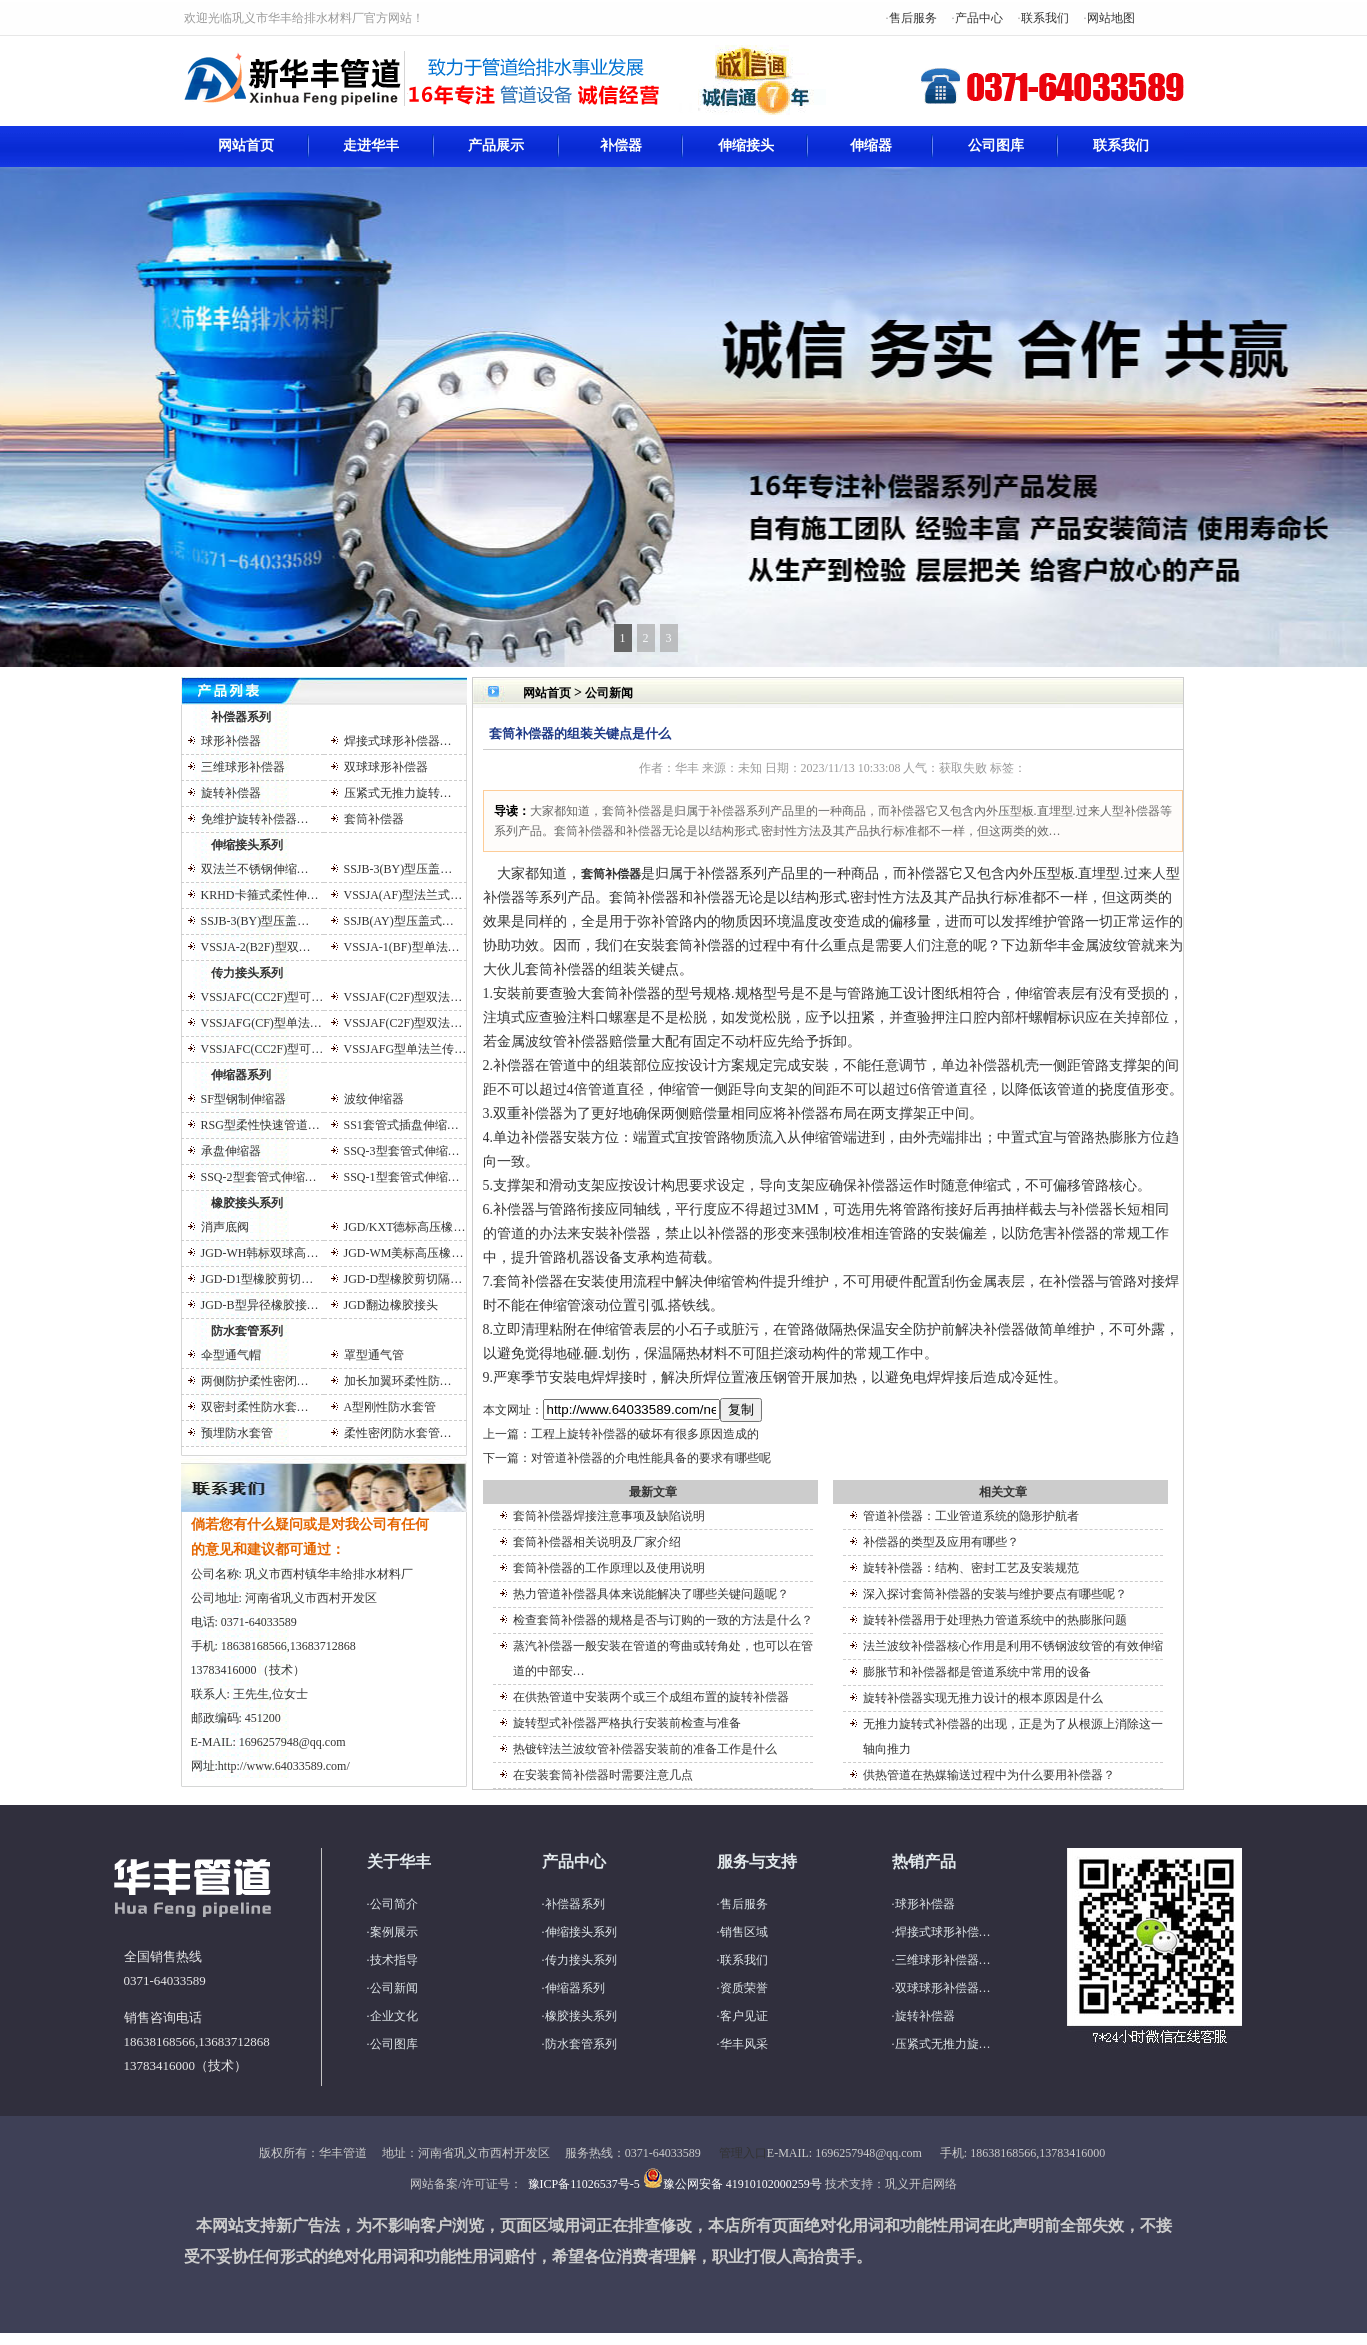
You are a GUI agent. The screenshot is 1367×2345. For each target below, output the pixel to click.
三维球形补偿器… (943, 1960)
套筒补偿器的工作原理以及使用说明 (609, 1568)
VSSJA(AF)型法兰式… (403, 895)
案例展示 (394, 1932)
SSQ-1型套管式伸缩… (402, 1177)
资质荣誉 (744, 1988)
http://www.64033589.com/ (284, 1766)
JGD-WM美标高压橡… (404, 1253)
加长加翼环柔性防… (398, 1381)
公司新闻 (609, 693)
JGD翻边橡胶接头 (391, 1305)
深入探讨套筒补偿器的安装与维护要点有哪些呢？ (995, 1594)
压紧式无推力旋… (943, 2044)
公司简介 (394, 1904)
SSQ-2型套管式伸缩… (259, 1177)
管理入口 (743, 2153)
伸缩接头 (746, 145)
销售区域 (744, 1932)
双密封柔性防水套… (255, 1407)
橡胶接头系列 (247, 1203)
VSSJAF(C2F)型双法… (403, 997)
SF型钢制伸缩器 (243, 1099)
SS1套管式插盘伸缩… (401, 1125)
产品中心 (979, 18)
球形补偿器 (231, 741)
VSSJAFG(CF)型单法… (261, 1023)
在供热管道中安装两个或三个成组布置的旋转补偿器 (651, 1697)
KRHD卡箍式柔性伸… (260, 895)
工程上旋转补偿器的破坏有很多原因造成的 (645, 1434)
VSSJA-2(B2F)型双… (256, 947)
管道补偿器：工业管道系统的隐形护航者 (971, 1516)
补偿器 (621, 145)
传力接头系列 (247, 973)
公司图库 (996, 145)
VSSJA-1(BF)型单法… (402, 947)
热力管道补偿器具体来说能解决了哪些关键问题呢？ (651, 1594)
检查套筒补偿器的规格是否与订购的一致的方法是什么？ (663, 1620)
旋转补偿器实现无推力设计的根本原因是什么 (983, 1698)
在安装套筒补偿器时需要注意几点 (603, 1775)
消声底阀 (225, 1227)
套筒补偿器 (374, 819)
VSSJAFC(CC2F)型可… (262, 997)
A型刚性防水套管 (390, 1407)
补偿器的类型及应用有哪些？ (941, 1542)
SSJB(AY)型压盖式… (399, 921)
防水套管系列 (247, 1331)
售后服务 (913, 18)
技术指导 (394, 1960)
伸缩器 (871, 145)
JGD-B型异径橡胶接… (260, 1305)
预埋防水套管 (237, 1433)
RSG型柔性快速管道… (260, 1125)
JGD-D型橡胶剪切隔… (403, 1279)
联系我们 (1045, 18)
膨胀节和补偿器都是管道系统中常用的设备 (977, 1672)
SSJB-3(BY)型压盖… (398, 869)
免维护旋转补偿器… (255, 819)
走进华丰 (371, 145)
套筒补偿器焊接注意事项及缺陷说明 (609, 1516)
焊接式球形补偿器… (398, 741)
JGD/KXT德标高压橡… (405, 1227)
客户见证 (744, 2016)
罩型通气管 (374, 1355)
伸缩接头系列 (247, 845)
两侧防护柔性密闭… (255, 1381)
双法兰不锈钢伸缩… (255, 869)
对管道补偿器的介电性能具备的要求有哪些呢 (651, 1458)
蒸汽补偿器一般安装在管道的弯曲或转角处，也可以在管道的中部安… (663, 1658)
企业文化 (394, 2016)
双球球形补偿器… (943, 1988)
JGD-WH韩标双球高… (260, 1253)
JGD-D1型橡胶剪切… (257, 1279)
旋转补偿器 (231, 793)
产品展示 (496, 145)
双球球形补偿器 (386, 767)
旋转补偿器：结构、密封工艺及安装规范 (971, 1568)
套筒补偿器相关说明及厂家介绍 (597, 1542)
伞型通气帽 (231, 1355)
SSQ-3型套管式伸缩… (402, 1151)
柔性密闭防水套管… (398, 1433)
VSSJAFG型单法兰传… (405, 1049)
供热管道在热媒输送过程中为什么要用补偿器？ (989, 1775)
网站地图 (1111, 18)
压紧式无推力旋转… (398, 793)
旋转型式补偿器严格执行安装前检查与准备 (627, 1723)
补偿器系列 (241, 717)
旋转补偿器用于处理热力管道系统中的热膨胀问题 (995, 1620)
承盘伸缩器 (231, 1151)
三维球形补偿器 (243, 767)
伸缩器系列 (241, 1075)
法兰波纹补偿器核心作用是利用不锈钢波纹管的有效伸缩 (1013, 1646)
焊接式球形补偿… (943, 1932)
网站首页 (246, 145)
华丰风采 (744, 2044)
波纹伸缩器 (374, 1099)
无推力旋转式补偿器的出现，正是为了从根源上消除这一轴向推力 (1013, 1736)
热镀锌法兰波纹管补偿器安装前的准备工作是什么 (645, 1749)
